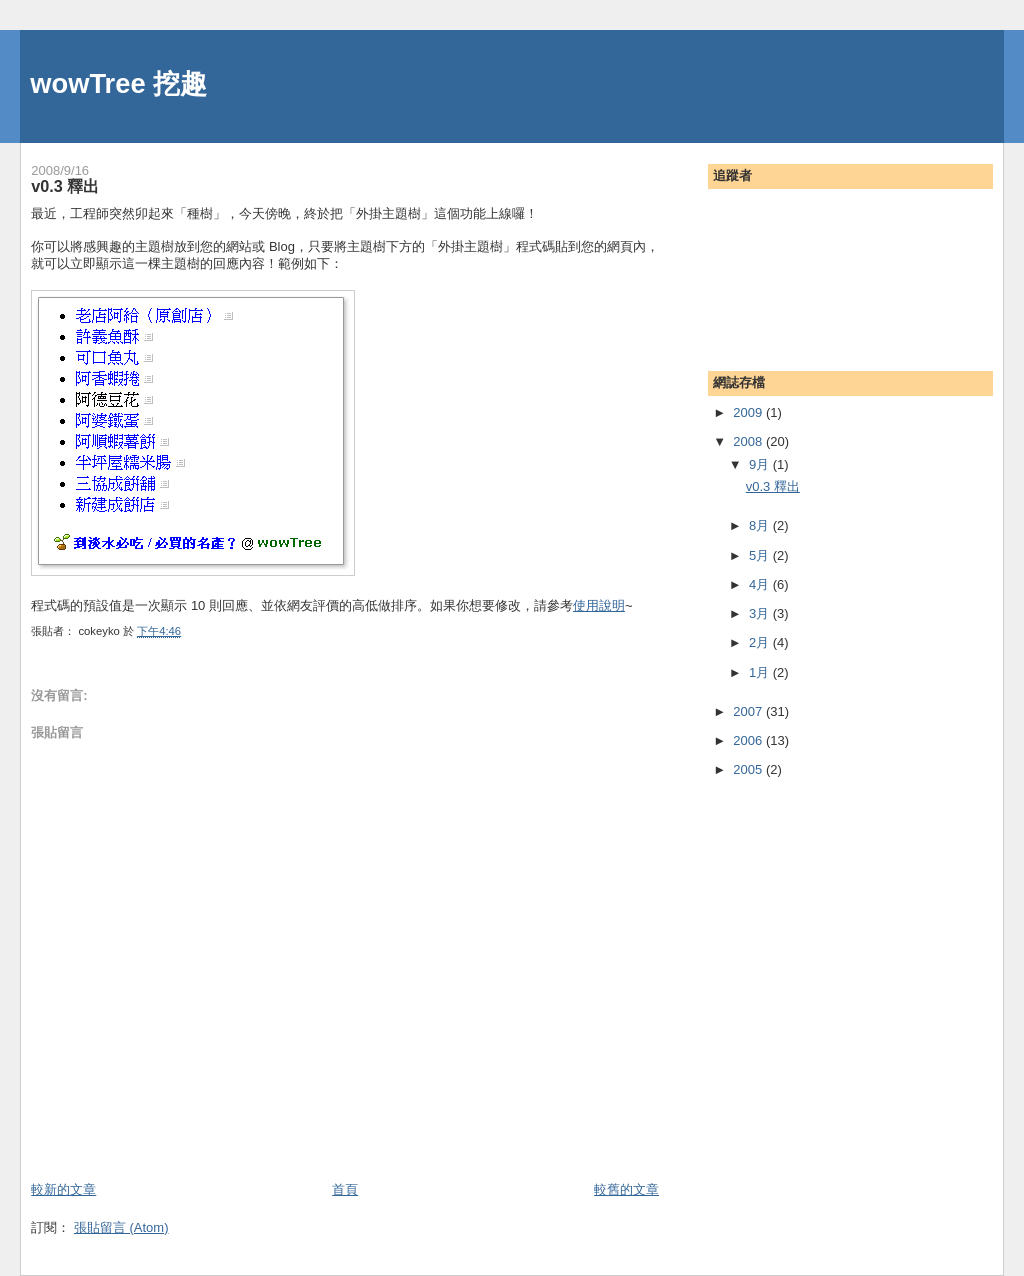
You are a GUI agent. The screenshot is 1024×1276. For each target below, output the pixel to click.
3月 (761, 613)
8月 (761, 525)
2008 (749, 441)
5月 (761, 555)
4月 (761, 584)
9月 (761, 464)
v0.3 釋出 (65, 186)
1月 (761, 672)
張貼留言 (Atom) (121, 1227)
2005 (749, 769)
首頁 (345, 1189)
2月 (761, 642)
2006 (749, 740)
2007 (749, 711)
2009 (749, 412)
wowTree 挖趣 (118, 83)
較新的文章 (63, 1189)
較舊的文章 (626, 1189)
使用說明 (599, 605)
